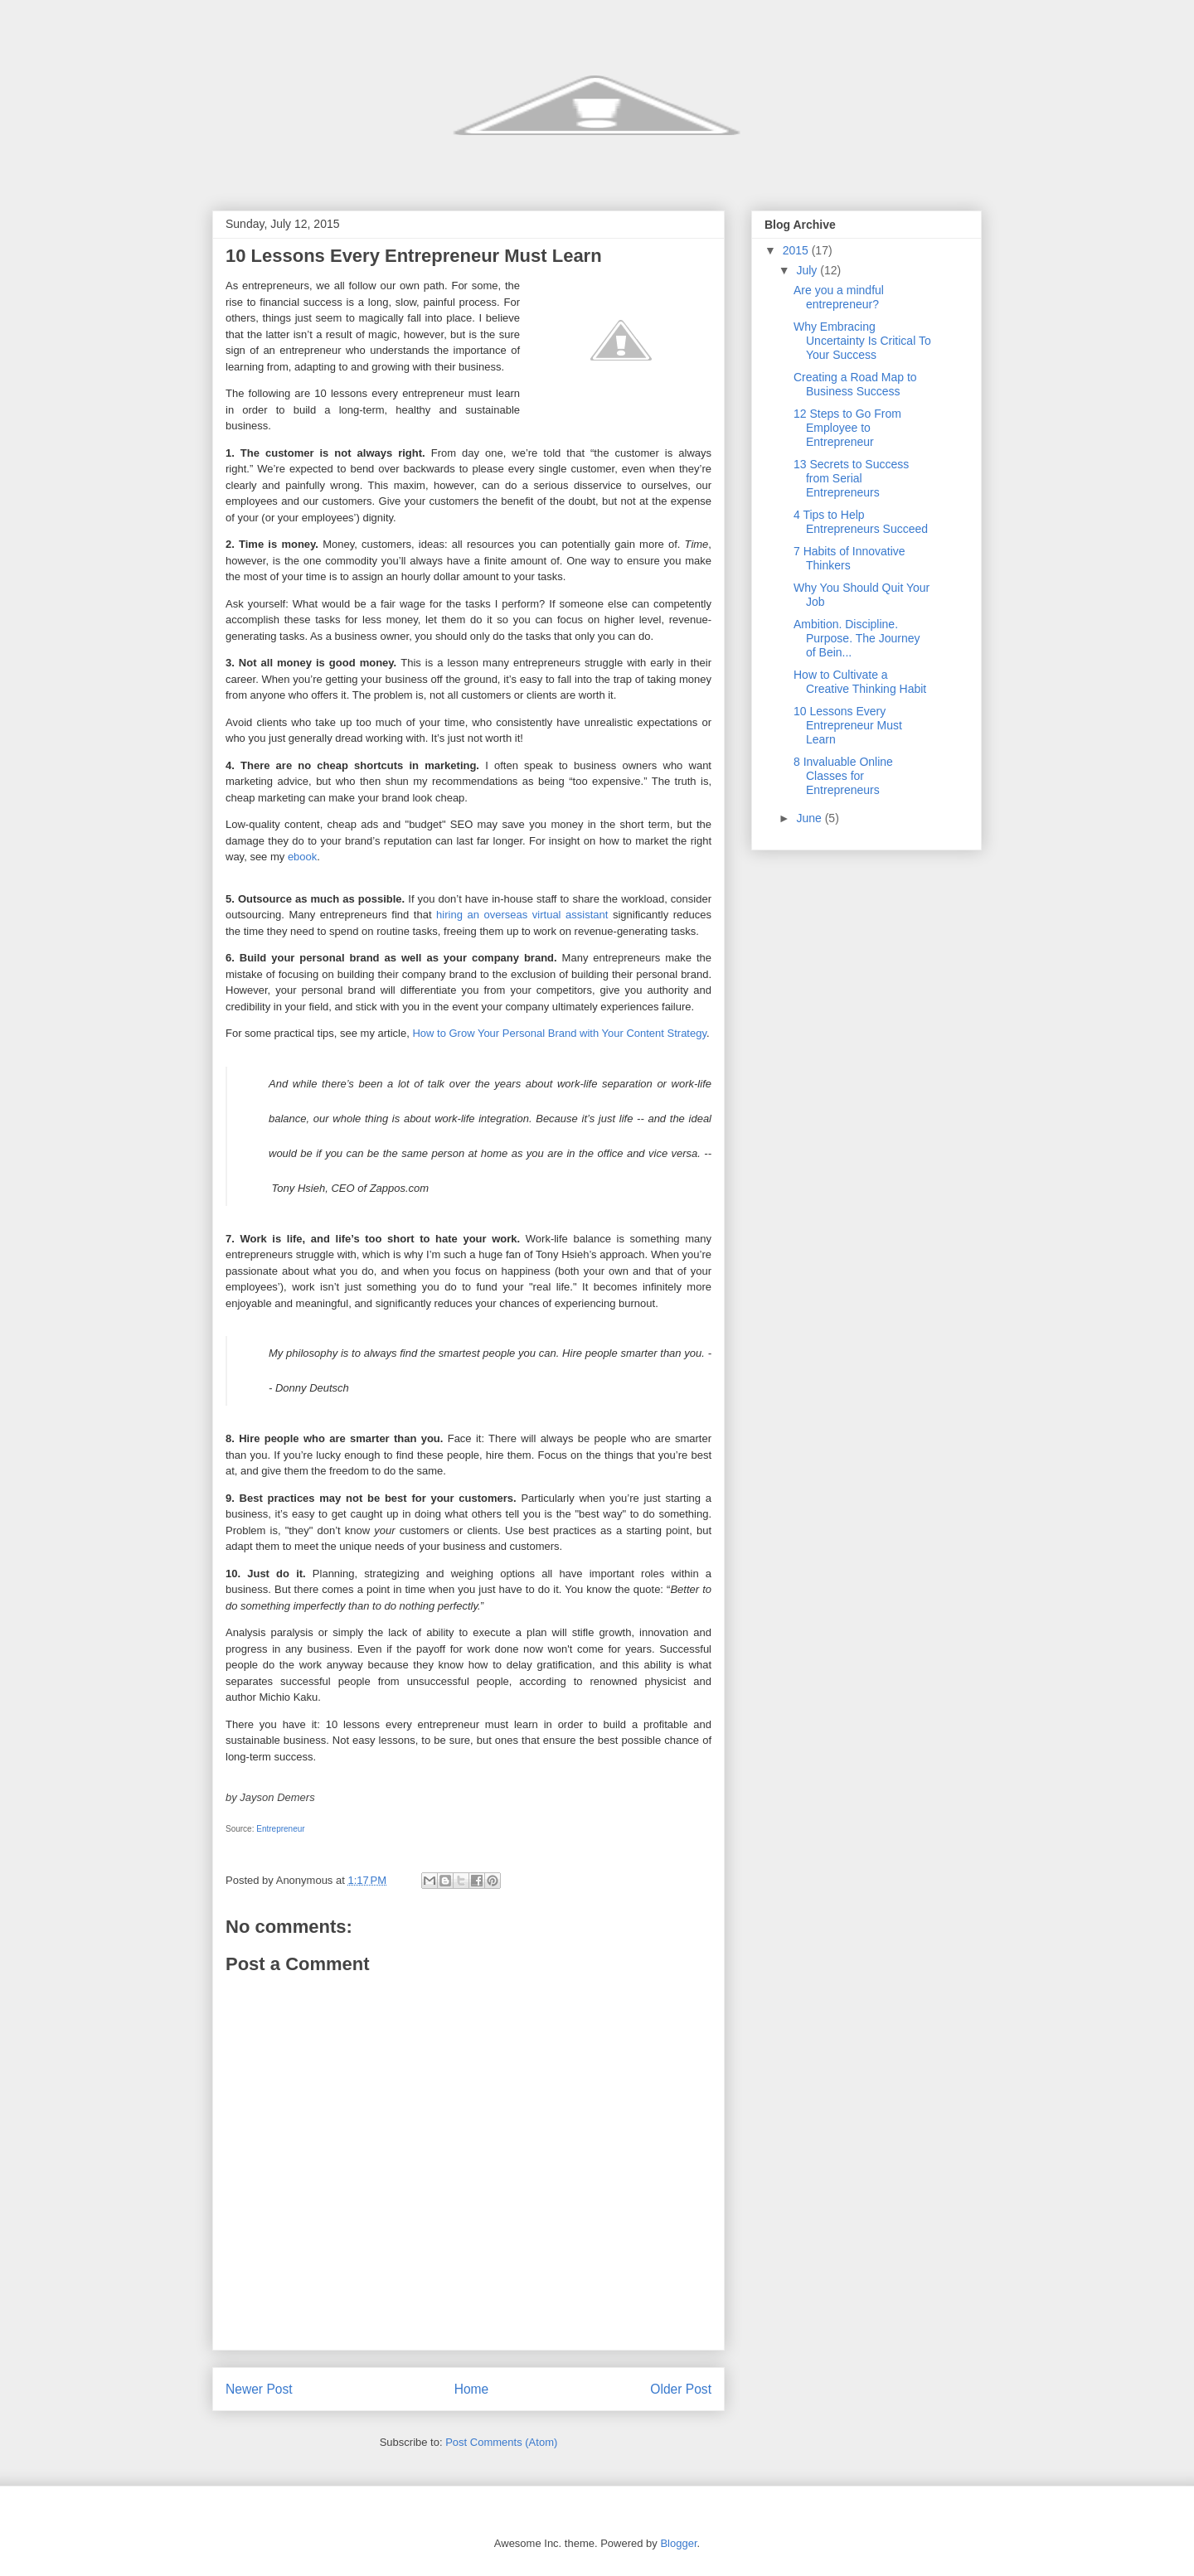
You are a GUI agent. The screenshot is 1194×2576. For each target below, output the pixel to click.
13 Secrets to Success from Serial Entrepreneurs (851, 478)
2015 (797, 250)
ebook (302, 856)
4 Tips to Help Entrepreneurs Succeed (861, 521)
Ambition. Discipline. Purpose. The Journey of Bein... (857, 638)
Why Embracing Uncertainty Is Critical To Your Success (862, 340)
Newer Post (259, 2389)
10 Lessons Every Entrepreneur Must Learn (848, 725)
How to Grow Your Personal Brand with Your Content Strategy (559, 1033)
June (810, 818)
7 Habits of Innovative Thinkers (849, 558)
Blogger (678, 2543)
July (808, 270)
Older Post (680, 2389)
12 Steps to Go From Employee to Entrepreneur (847, 427)
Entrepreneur (280, 1828)
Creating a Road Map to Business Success (855, 384)
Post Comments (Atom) (501, 2442)
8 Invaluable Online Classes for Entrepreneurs (843, 776)
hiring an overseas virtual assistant (522, 914)
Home (471, 2389)
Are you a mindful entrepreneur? (839, 297)
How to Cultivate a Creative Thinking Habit (860, 681)
